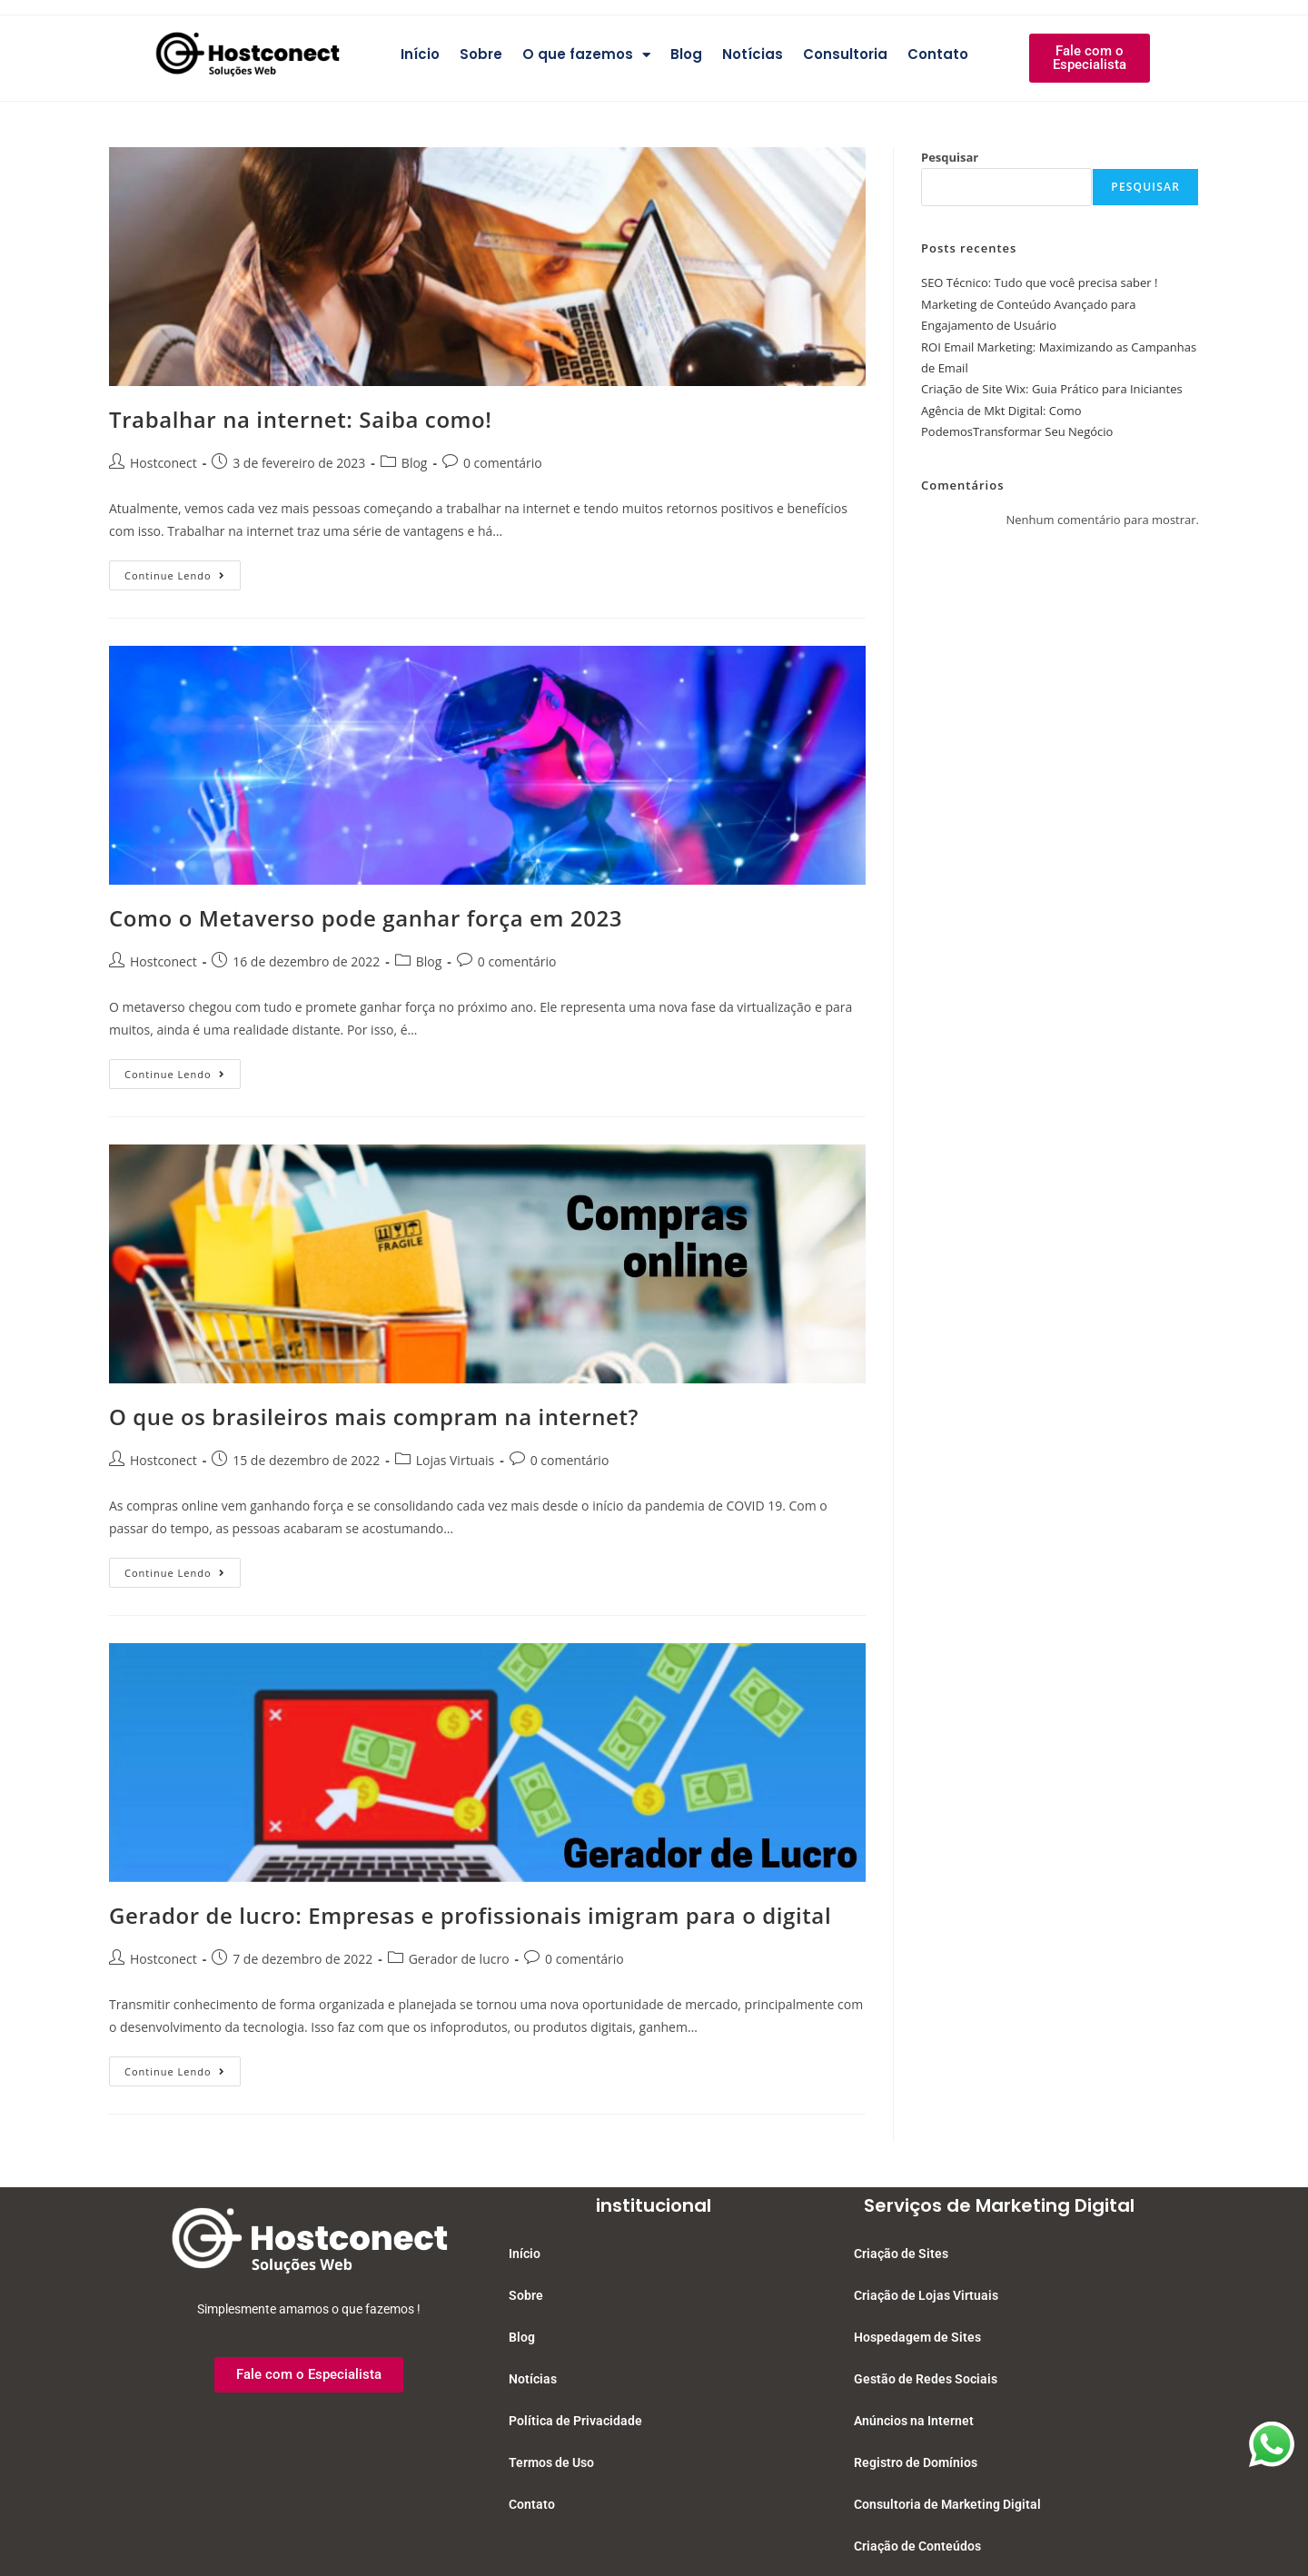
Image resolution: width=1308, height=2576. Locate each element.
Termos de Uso (551, 2462)
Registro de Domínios (915, 2462)
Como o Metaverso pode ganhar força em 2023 (365, 918)
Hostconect (163, 462)
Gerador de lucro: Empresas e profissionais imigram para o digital (470, 1915)
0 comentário (502, 462)
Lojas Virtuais (455, 1460)
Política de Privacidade (575, 2420)
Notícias (752, 54)
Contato (937, 54)
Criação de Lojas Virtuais (926, 2295)
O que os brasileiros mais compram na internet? (374, 1417)
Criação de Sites (901, 2253)
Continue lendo (182, 571)
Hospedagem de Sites (917, 2337)
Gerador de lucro (459, 1958)
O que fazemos (586, 55)
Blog (686, 54)
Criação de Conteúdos (917, 2546)
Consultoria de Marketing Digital (947, 2504)
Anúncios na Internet (914, 2420)
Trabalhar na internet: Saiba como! (300, 419)
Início (420, 54)
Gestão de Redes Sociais (925, 2379)
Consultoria (845, 54)
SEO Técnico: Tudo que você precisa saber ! (1039, 282)
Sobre (481, 54)
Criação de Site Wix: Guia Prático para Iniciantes (1052, 389)
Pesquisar (949, 157)
